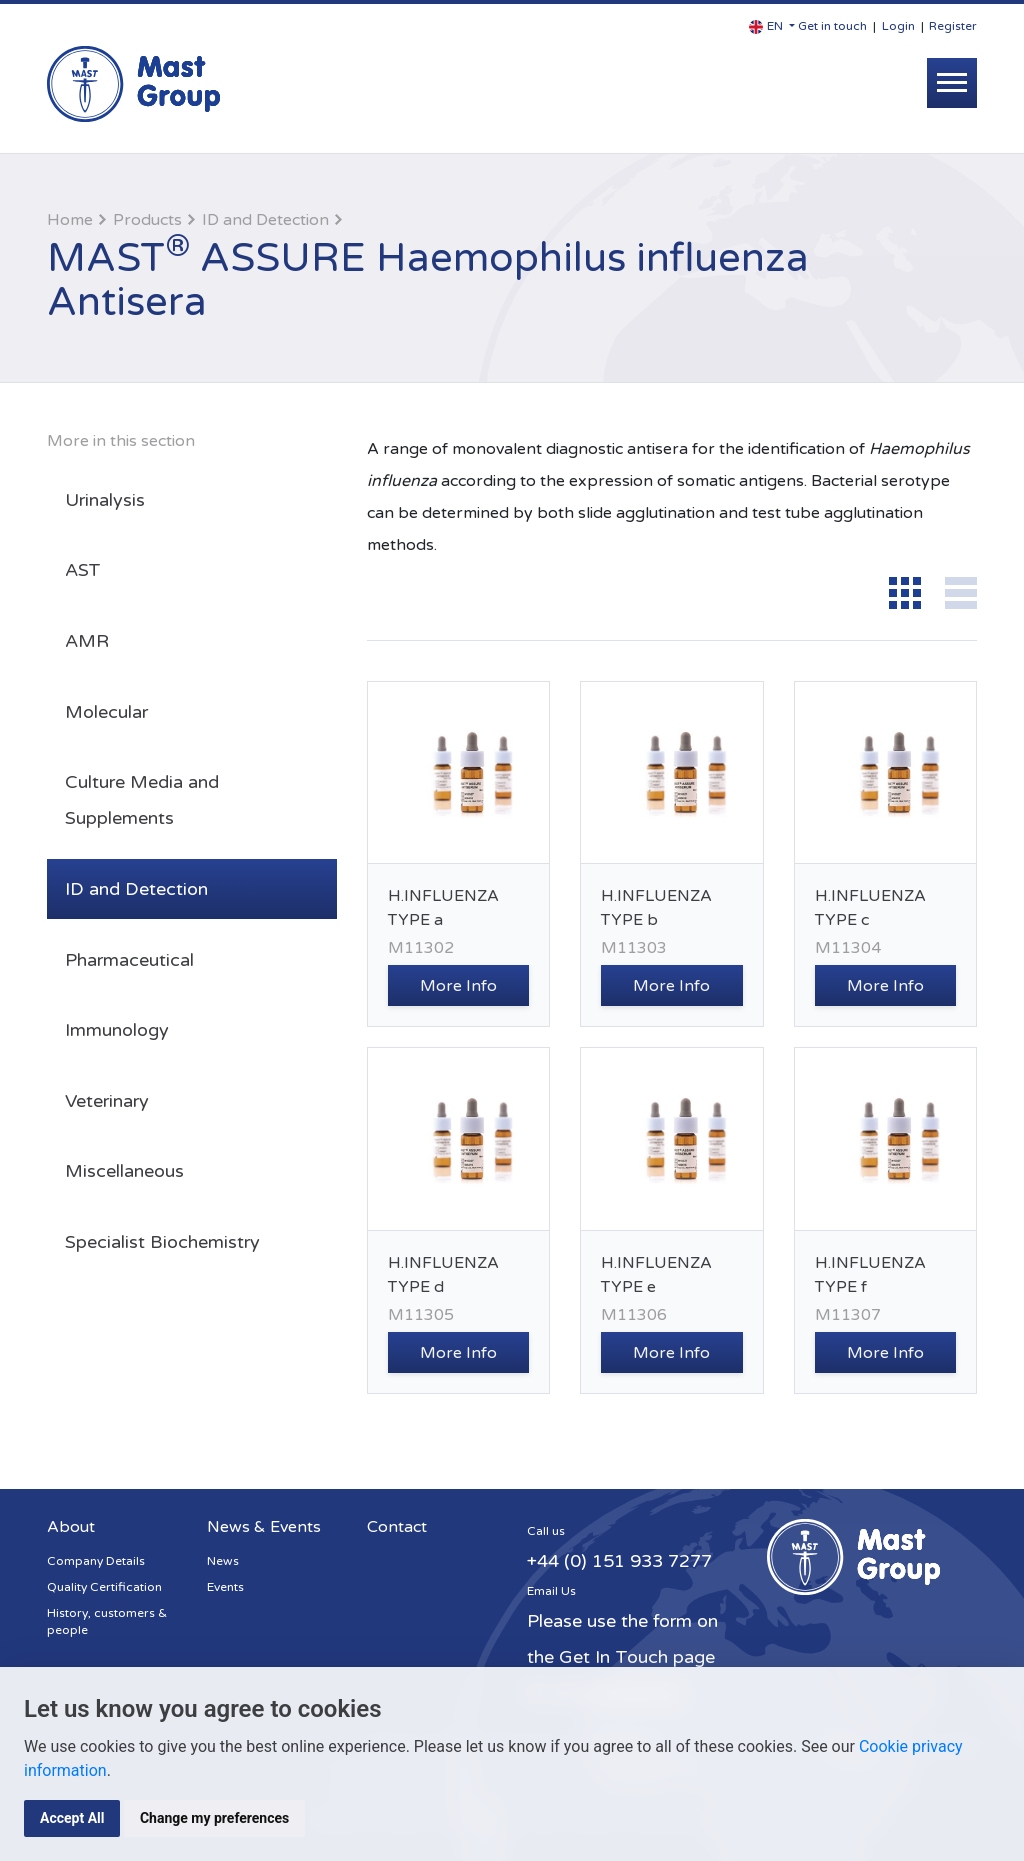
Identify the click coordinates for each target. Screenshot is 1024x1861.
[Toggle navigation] (952, 83)
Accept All (72, 1818)
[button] (772, 26)
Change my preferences (214, 1818)
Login (898, 26)
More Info (458, 986)
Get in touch (832, 26)
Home (70, 220)
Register (953, 26)
